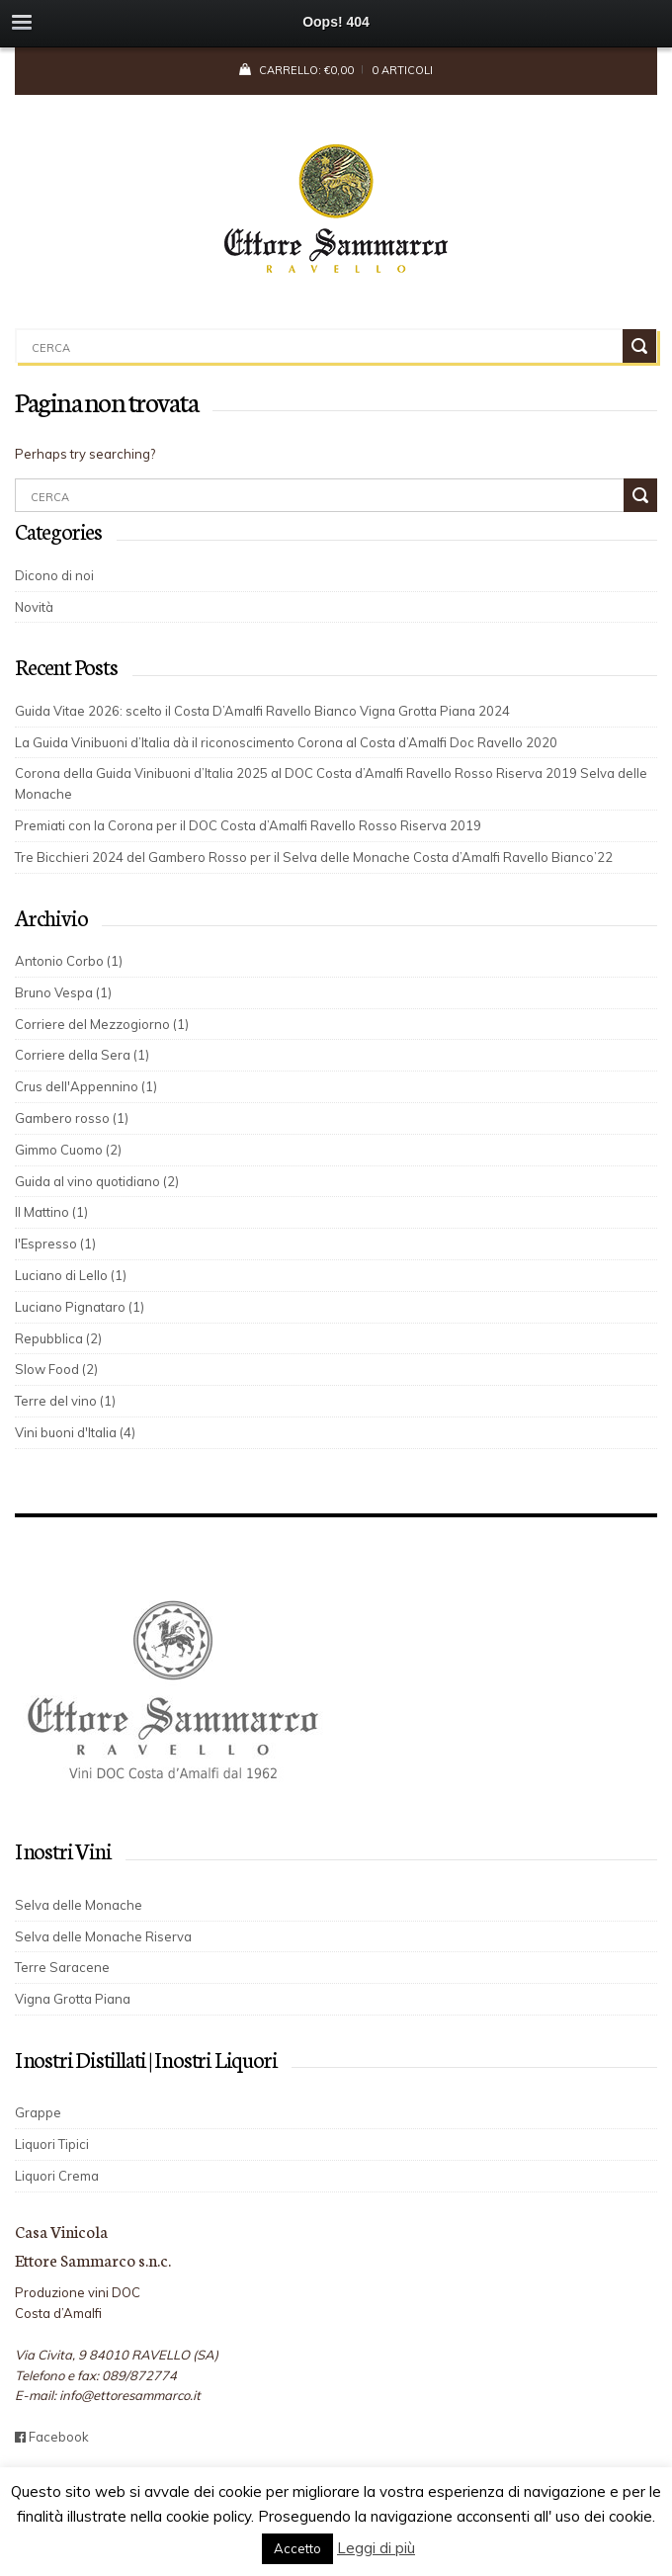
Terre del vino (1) (65, 1401)
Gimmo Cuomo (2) (68, 1150)
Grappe (38, 2112)
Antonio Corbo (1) (69, 961)
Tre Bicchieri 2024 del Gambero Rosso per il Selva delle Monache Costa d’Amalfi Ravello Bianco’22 (321, 857)
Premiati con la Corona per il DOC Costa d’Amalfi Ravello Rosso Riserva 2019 (248, 825)
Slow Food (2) (56, 1369)
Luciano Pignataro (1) (79, 1307)
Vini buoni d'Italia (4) (75, 1432)
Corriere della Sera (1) (82, 1055)
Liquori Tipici (52, 2144)
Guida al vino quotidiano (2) (97, 1181)
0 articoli (402, 70)
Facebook (52, 2437)
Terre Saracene (62, 1967)
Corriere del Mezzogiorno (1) (102, 1024)
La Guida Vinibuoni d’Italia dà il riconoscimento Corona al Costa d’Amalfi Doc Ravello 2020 (286, 742)
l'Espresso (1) (55, 1243)
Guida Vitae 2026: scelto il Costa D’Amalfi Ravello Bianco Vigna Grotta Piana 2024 (262, 711)
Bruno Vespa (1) (63, 992)
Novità (34, 607)
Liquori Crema (57, 2176)
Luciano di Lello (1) (70, 1275)
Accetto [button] (297, 2548)
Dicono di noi (54, 575)
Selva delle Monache (78, 1905)
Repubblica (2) (58, 1338)
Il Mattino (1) (51, 1212)
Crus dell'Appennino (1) (86, 1086)
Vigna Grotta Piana (72, 1999)
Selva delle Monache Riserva (103, 1936)
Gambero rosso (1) (71, 1118)
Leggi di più (376, 2547)
